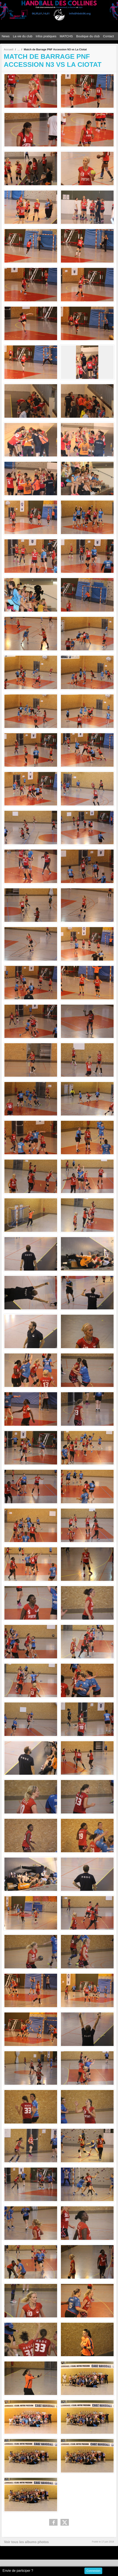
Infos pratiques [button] (46, 36)
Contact (108, 36)
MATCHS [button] (66, 36)
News (6, 36)
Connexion (93, 2570)
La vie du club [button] (23, 36)
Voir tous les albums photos (26, 2542)
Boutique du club (88, 36)
